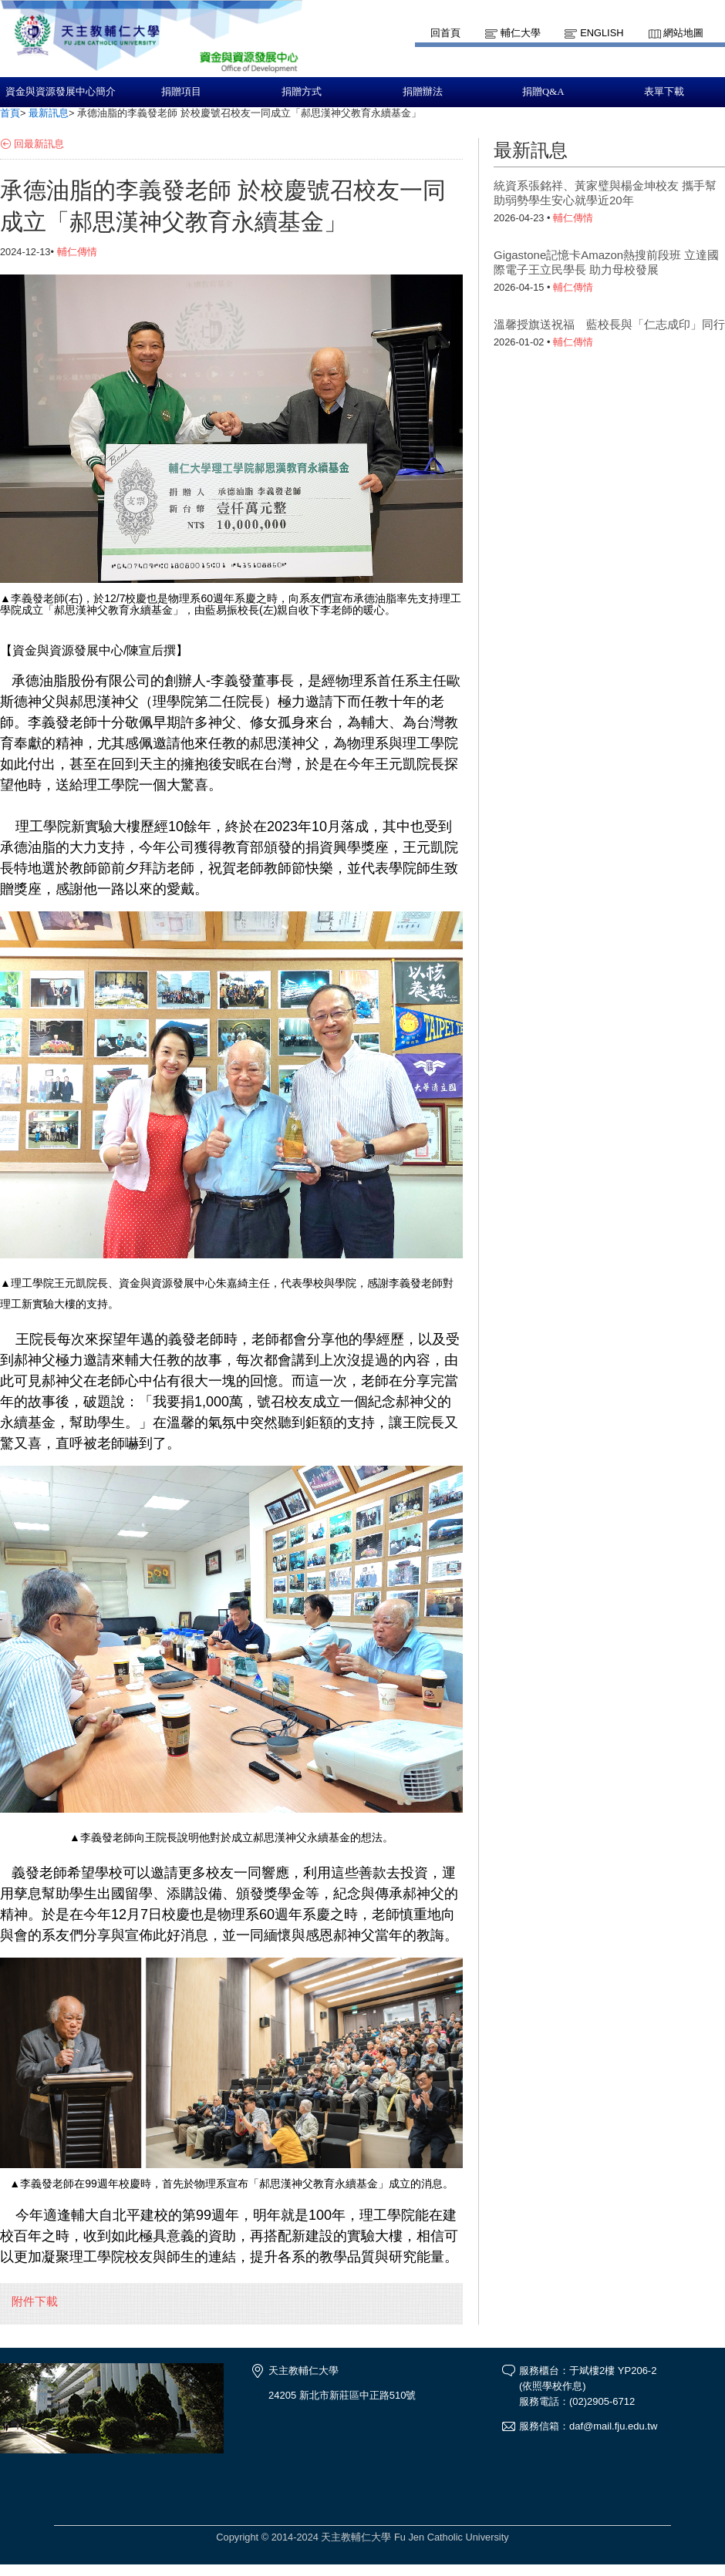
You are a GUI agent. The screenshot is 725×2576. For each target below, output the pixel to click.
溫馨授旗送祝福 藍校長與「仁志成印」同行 (609, 324)
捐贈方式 (302, 91)
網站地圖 (683, 33)
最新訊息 (49, 113)
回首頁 (445, 33)
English (601, 33)
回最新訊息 (39, 144)
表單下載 (664, 91)
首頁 (10, 113)
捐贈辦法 (423, 91)
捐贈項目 (181, 91)
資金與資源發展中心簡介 (60, 91)
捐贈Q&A (543, 91)
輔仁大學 (521, 33)
